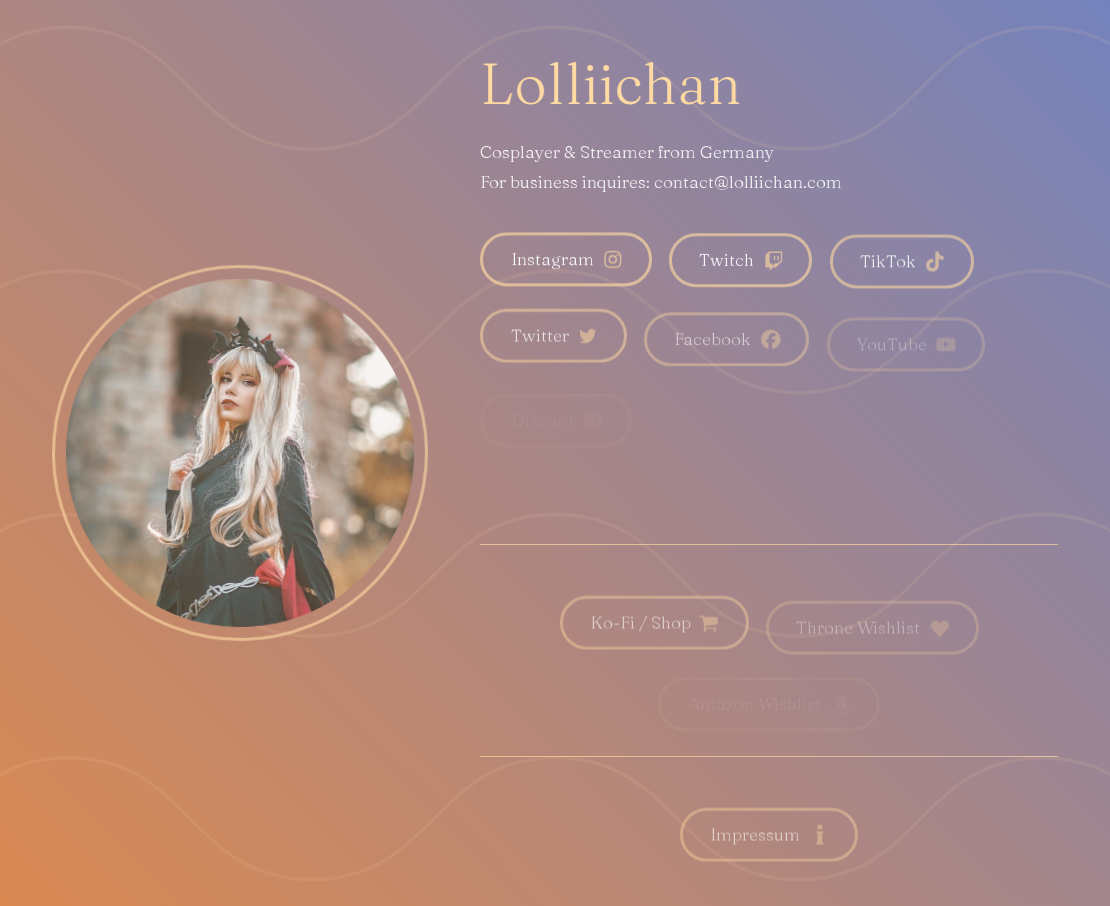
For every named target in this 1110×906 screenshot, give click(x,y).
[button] (565, 261)
